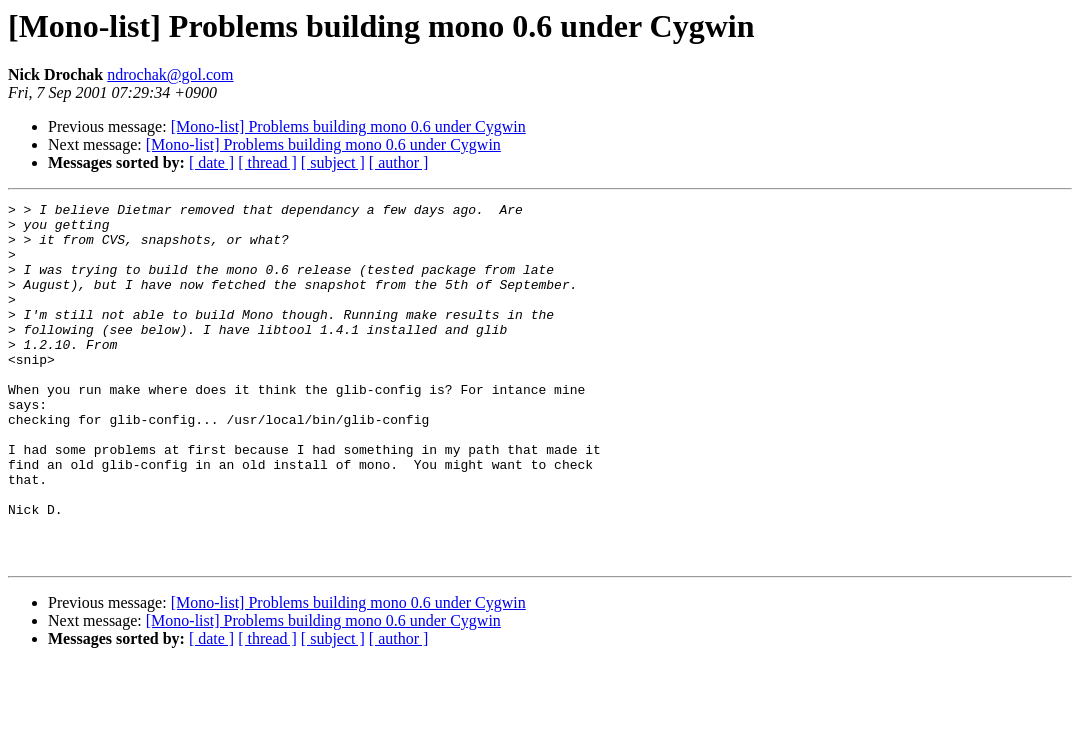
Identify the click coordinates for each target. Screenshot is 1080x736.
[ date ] (211, 162)
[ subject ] (333, 162)
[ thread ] (267, 162)
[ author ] (399, 162)
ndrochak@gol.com (170, 74)
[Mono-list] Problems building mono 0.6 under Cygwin (348, 126)
